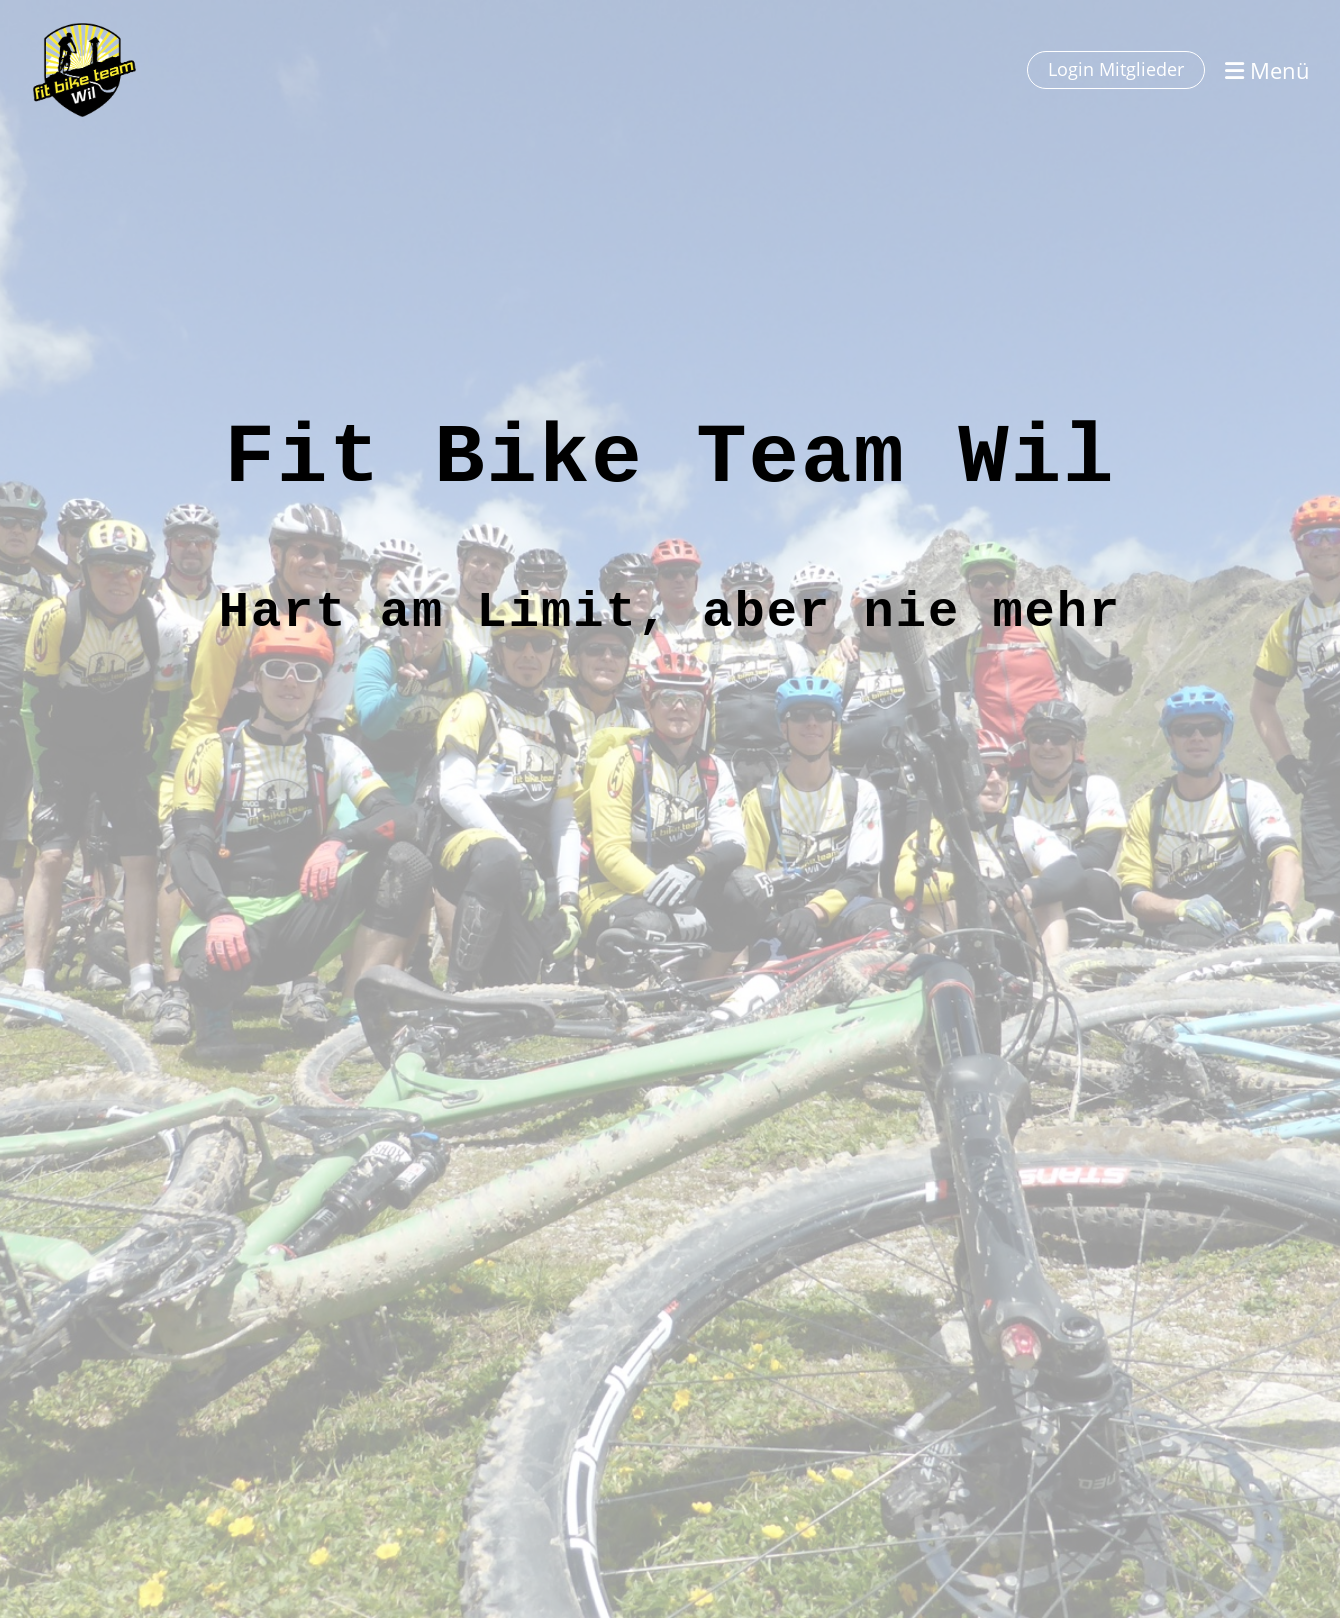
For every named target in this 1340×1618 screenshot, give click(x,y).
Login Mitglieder (1116, 69)
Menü (1267, 70)
